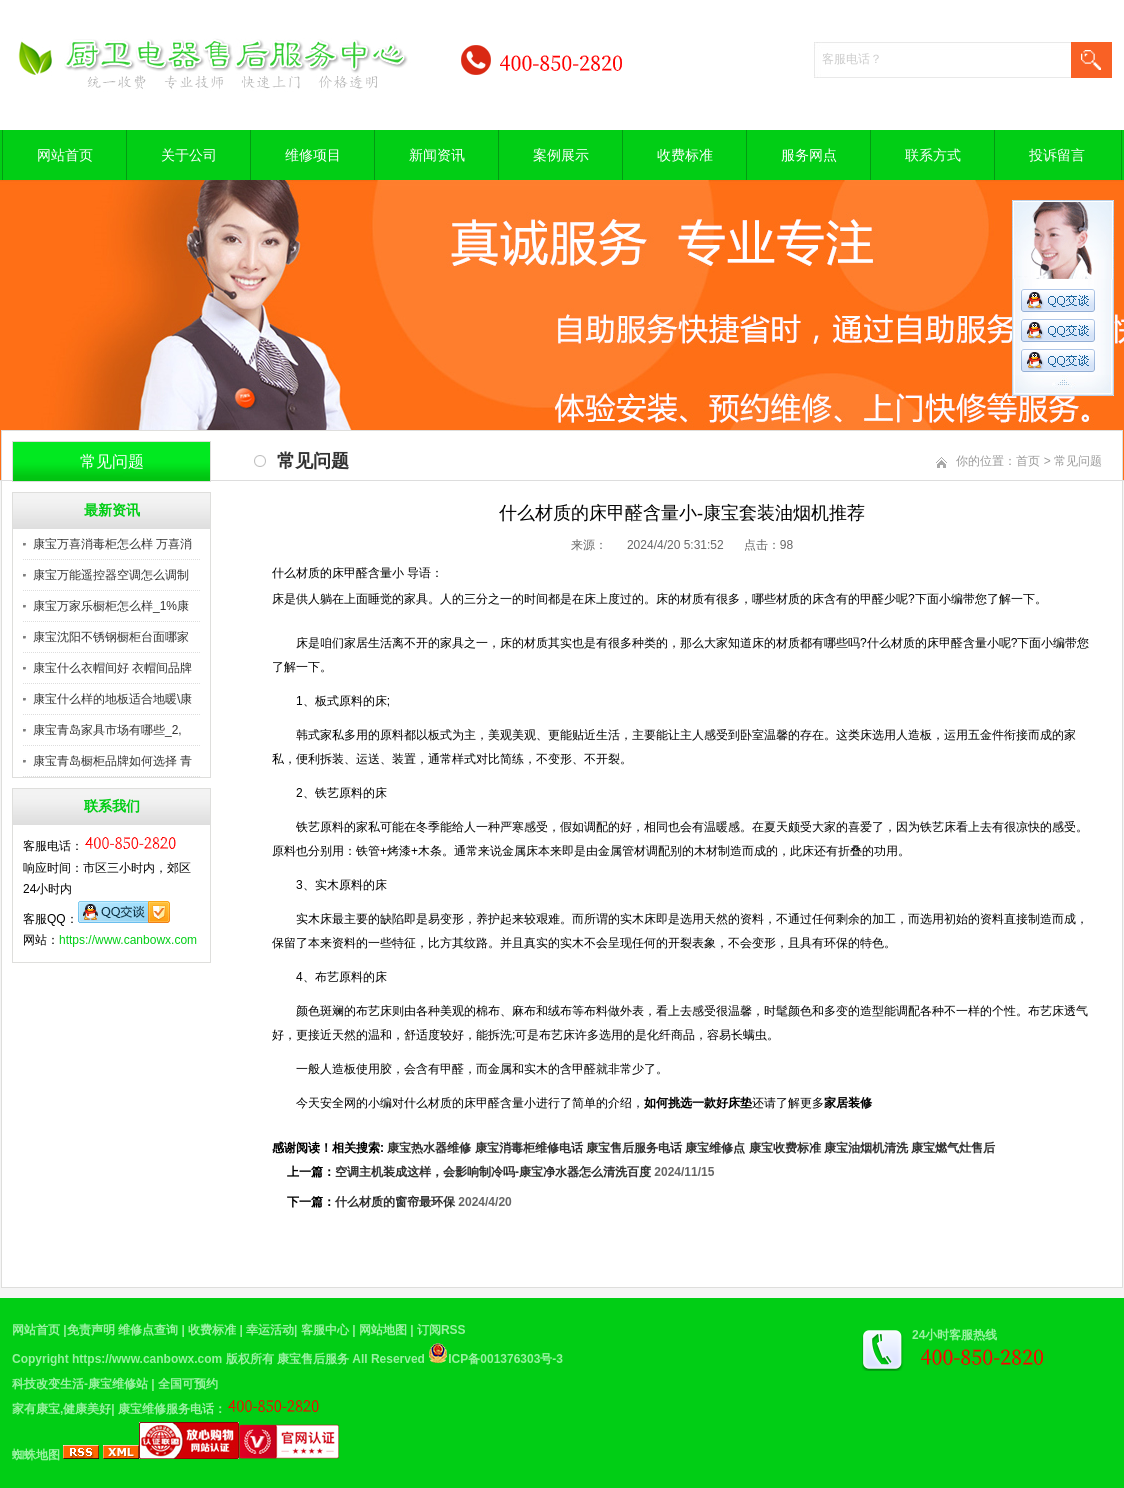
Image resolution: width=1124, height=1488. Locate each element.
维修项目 (313, 155)
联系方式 (933, 155)
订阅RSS (441, 1330)
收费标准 (685, 155)
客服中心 (325, 1330)
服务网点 (809, 155)
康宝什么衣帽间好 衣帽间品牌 (112, 668)
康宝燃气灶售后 (953, 1148)
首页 (1028, 461)
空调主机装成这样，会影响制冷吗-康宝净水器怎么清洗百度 (493, 1172)
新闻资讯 (437, 155)
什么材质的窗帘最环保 (395, 1202)
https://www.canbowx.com (128, 940)
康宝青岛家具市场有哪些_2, (107, 730)
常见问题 (1078, 461)
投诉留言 (1057, 155)
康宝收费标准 (785, 1148)
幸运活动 (270, 1330)
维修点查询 (148, 1330)
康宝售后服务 (313, 1359)
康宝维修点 (715, 1148)
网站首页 (65, 155)
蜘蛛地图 (36, 1455)
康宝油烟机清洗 (866, 1148)
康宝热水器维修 (429, 1148)
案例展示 (561, 155)
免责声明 (91, 1330)
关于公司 (189, 155)
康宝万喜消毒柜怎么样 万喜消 (112, 544)
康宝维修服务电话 (166, 1409)
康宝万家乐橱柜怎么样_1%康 (111, 606)
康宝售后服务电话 (634, 1148)
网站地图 (383, 1330)
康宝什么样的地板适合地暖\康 (112, 699)
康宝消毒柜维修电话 (529, 1148)
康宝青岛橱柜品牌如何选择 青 (112, 761)
